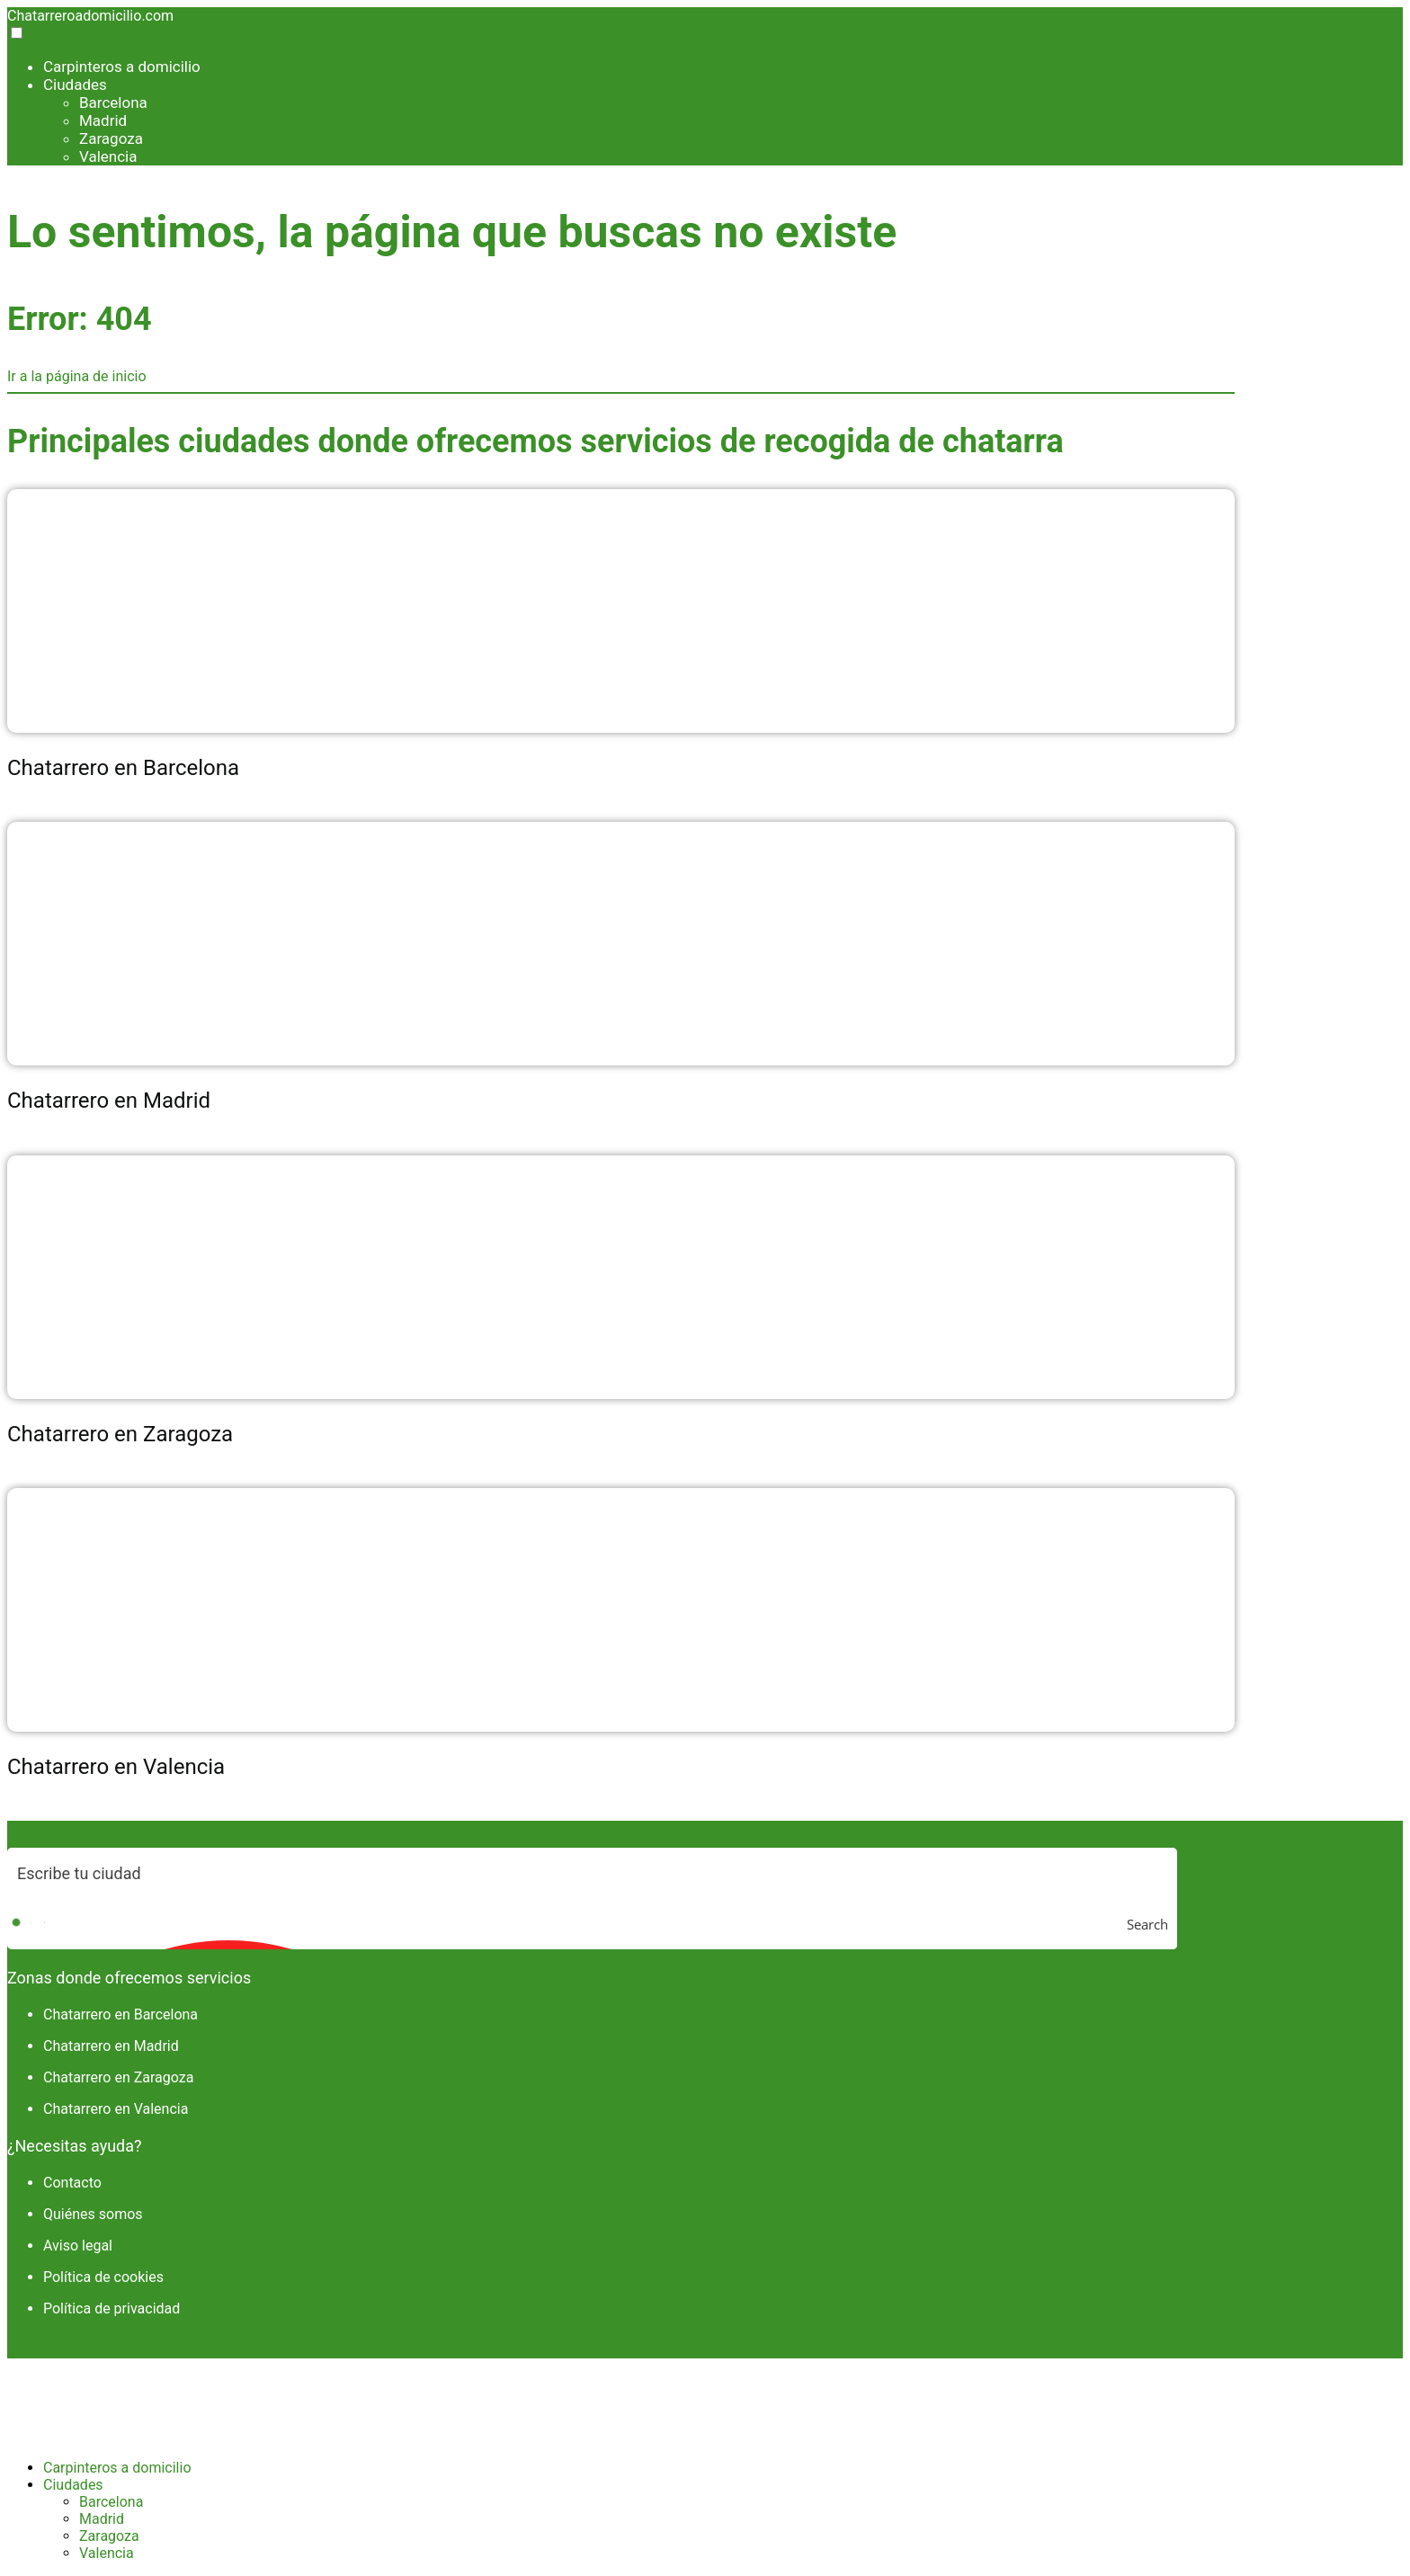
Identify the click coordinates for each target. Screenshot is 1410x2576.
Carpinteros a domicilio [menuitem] (117, 2467)
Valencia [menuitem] (106, 2553)
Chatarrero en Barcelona (120, 2014)
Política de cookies (103, 2277)
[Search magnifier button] (1152, 1924)
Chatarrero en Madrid (111, 2046)
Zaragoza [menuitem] (109, 2536)
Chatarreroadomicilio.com (90, 15)
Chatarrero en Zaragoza (118, 2077)
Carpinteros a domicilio (122, 67)
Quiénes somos (93, 2214)
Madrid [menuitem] (101, 2518)
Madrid (103, 120)
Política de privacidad (111, 2308)
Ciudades (75, 85)
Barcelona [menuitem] (111, 2501)
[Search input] (593, 1873)
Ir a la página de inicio (77, 376)
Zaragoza (111, 138)
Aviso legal (77, 2245)
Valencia (108, 156)
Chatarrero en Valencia (115, 2108)
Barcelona (113, 102)
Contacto (72, 2182)
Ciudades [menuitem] (73, 2484)
